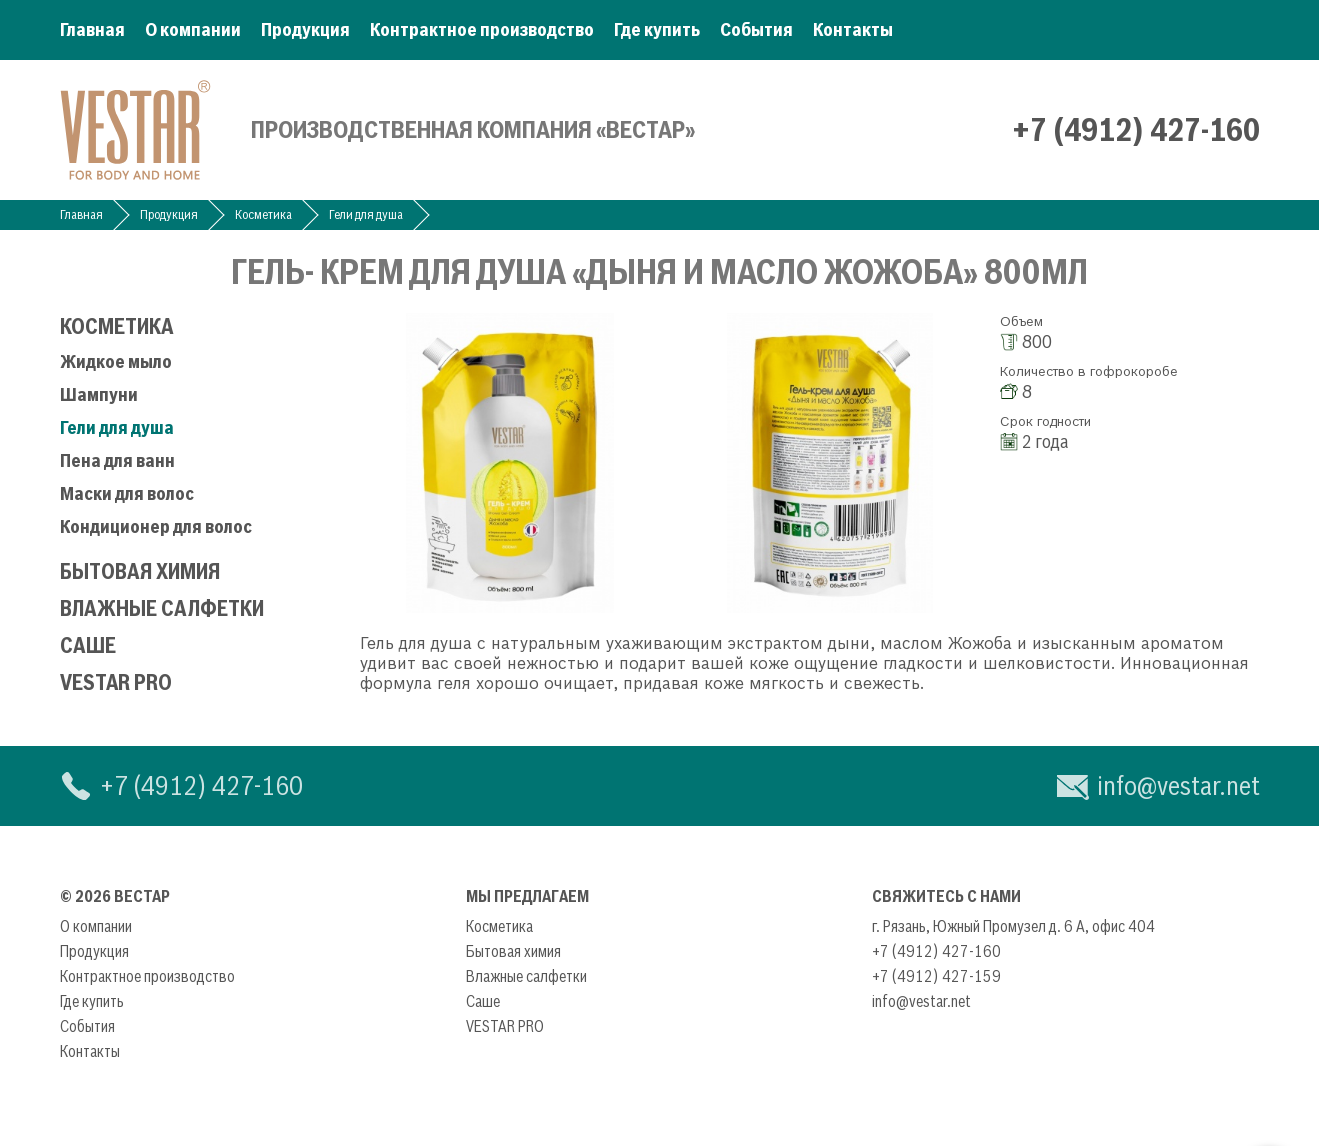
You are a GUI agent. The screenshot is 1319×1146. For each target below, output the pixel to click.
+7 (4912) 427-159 (936, 976)
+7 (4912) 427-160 (1136, 130)
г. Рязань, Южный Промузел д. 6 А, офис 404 (1013, 926)
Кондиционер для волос (156, 526)
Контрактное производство (482, 29)
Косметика (263, 214)
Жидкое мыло (116, 361)
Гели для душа (366, 214)
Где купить (657, 29)
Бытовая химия (140, 571)
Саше (88, 645)
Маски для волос (127, 493)
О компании (193, 29)
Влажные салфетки (162, 608)
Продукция (305, 29)
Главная (92, 29)
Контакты (853, 29)
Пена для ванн (117, 460)
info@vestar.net (1178, 785)
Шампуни (99, 394)
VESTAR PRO (116, 682)
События (756, 29)
